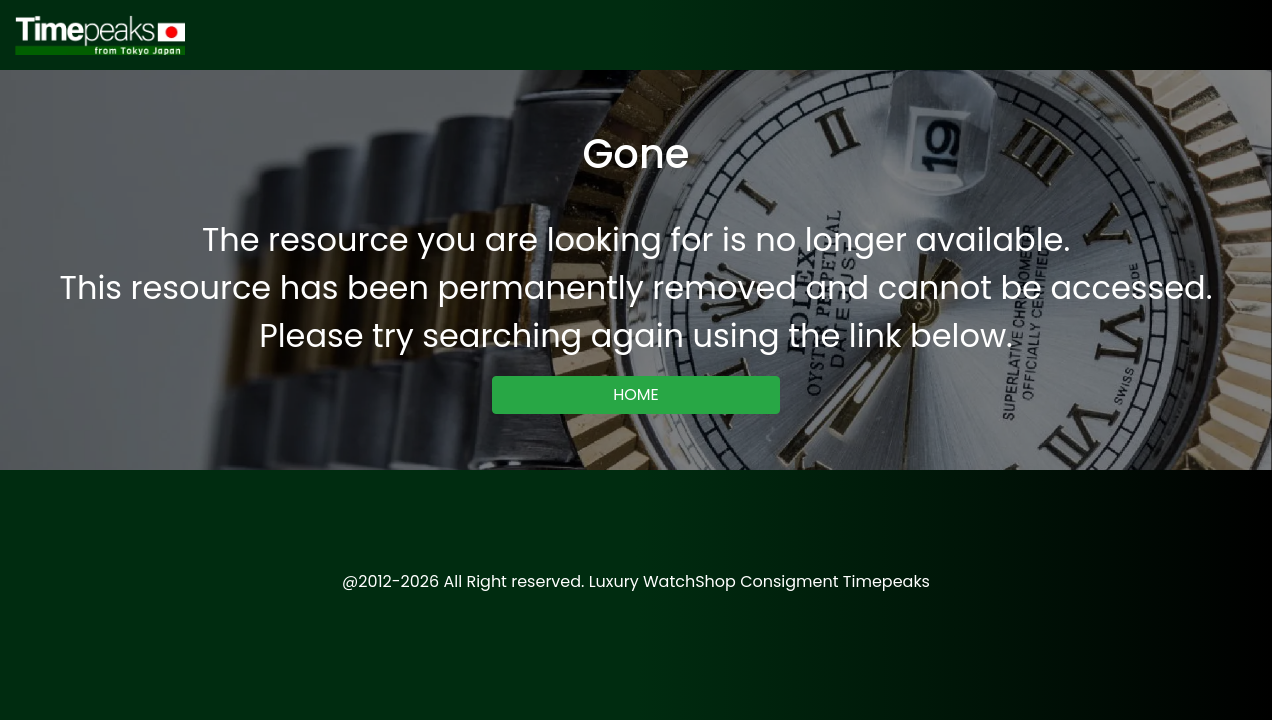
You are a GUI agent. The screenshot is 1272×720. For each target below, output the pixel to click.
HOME (636, 394)
